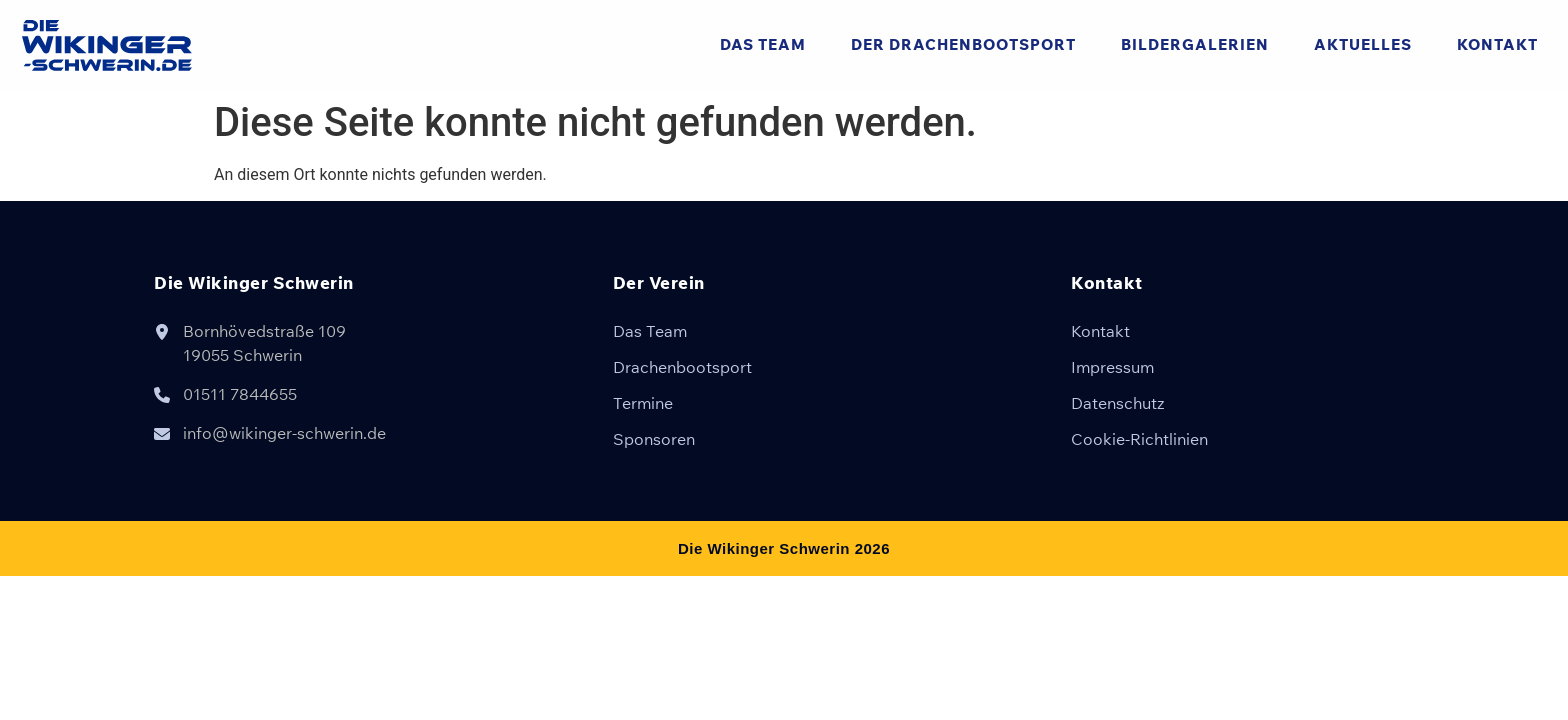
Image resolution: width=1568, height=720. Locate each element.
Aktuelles (1363, 44)
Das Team (763, 44)
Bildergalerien (1195, 44)
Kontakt (1497, 44)
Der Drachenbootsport (963, 44)
